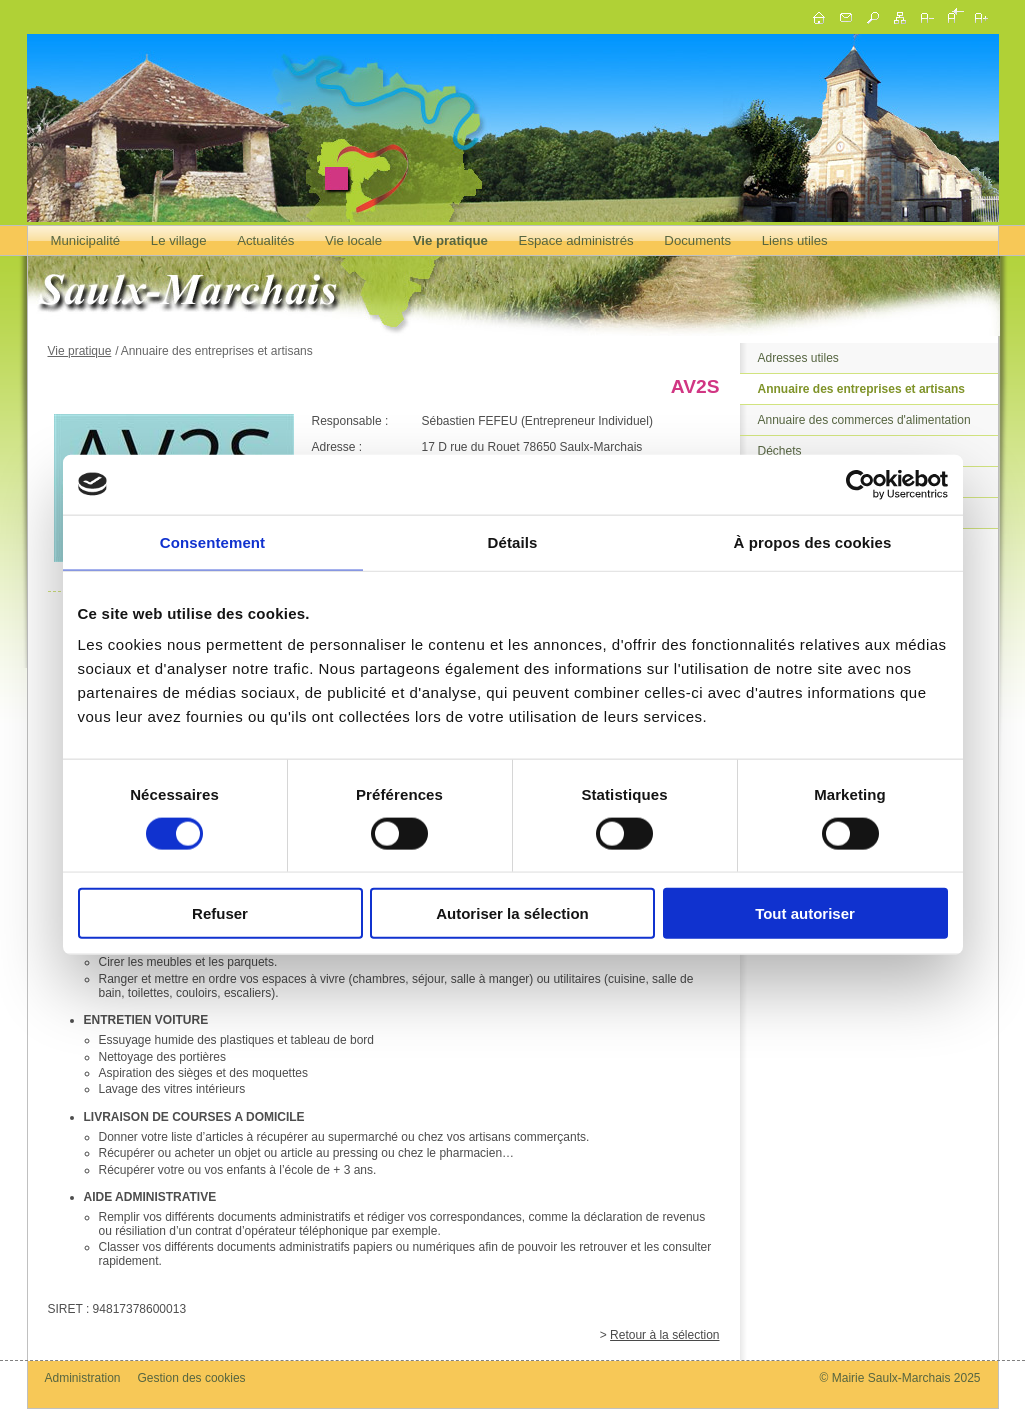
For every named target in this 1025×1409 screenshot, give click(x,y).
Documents (697, 240)
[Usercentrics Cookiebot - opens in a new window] (860, 484)
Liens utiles (795, 240)
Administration (83, 1378)
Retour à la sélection (664, 1335)
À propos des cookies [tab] (813, 541)
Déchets (780, 451)
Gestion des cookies (192, 1378)
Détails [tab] (513, 541)
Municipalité (86, 240)
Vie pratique (450, 240)
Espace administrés (576, 240)
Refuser (220, 913)
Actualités (265, 240)
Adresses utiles (798, 358)
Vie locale (353, 240)
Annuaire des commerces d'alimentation (864, 420)
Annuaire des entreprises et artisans (861, 389)
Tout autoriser (805, 913)
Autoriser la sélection (512, 913)
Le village (179, 240)
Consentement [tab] (212, 541)
